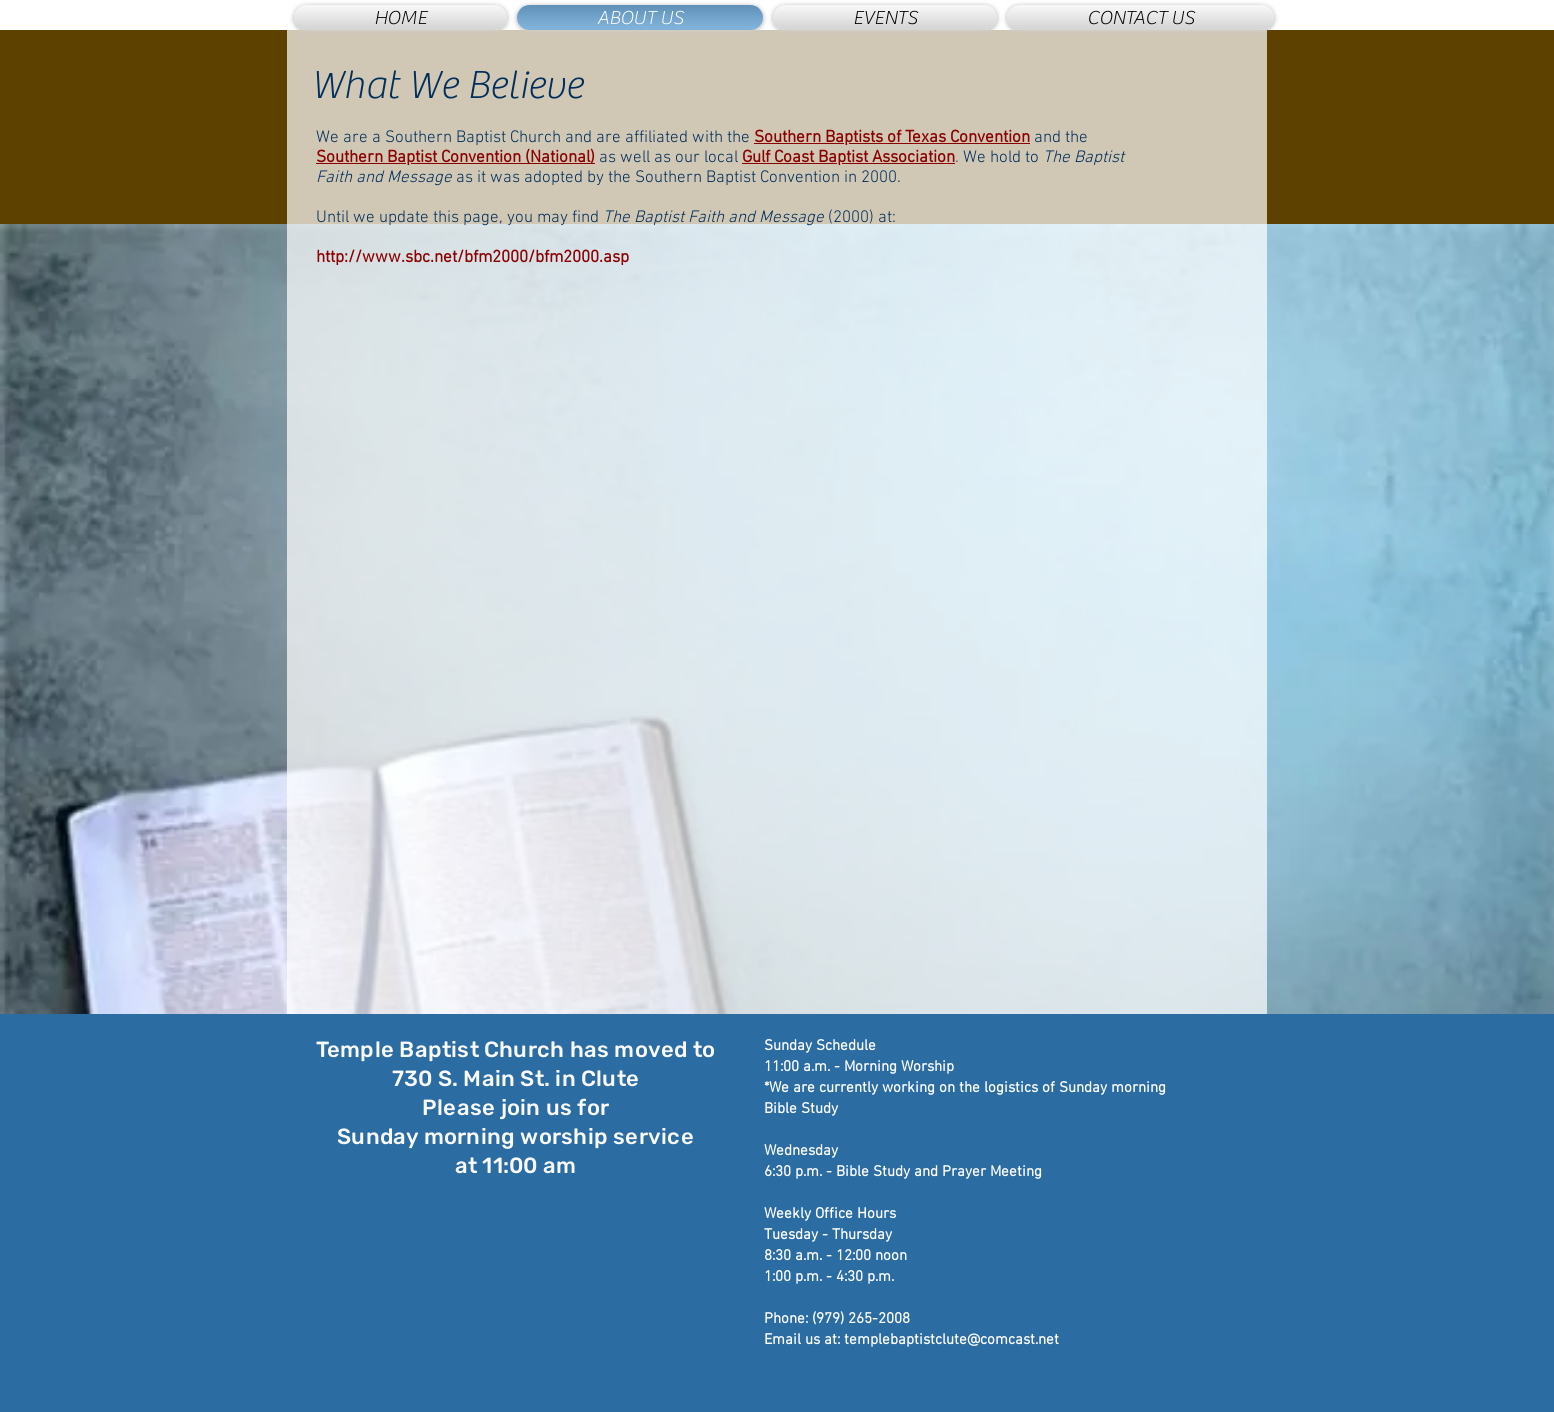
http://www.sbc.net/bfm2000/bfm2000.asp (472, 258)
